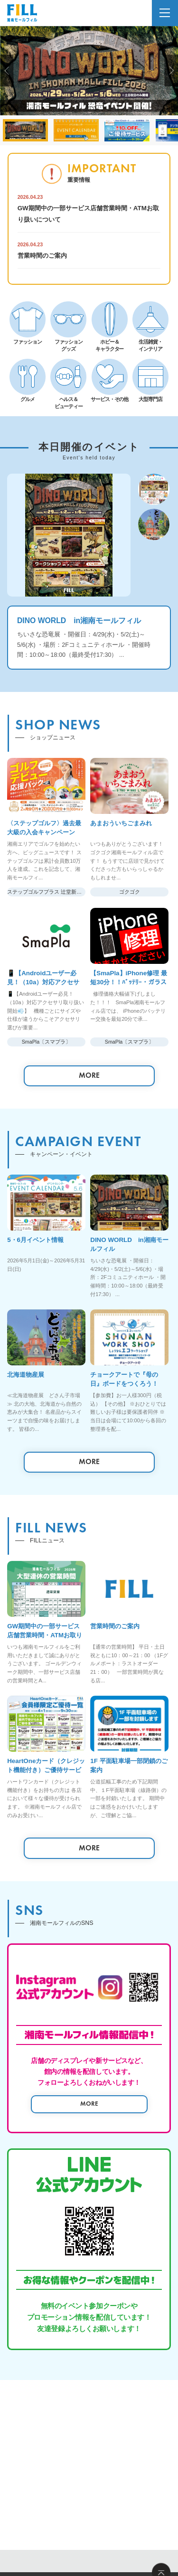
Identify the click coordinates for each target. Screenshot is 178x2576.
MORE (89, 1075)
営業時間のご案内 (42, 255)
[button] (6, 71)
